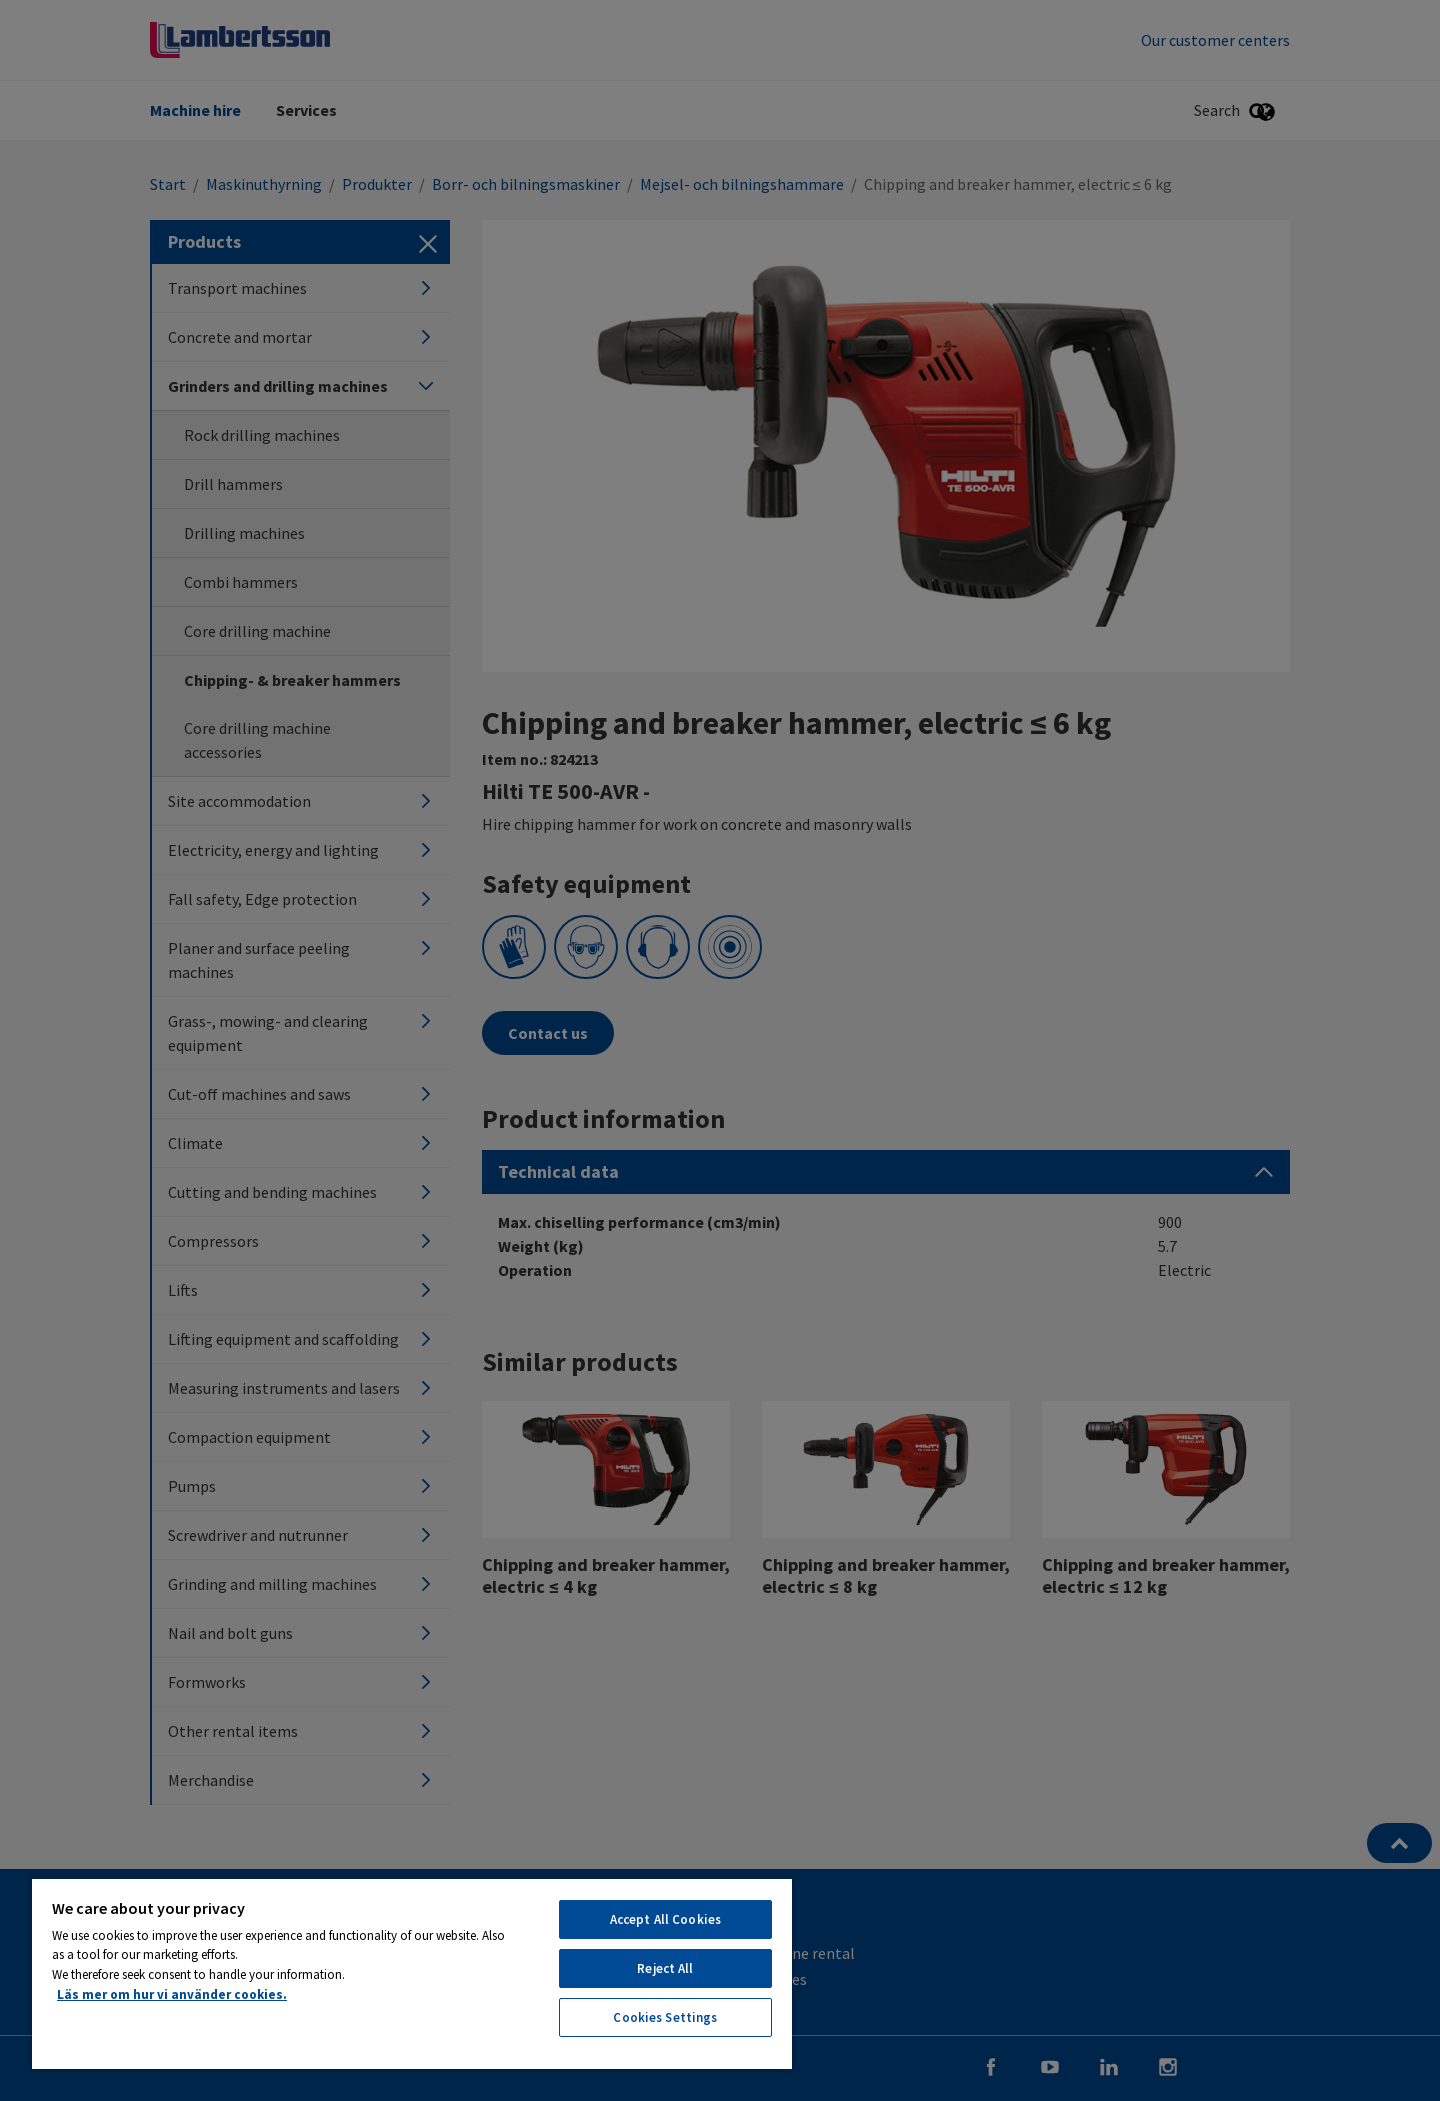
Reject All (665, 1968)
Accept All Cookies (665, 1919)
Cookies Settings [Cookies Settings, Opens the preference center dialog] (665, 2017)
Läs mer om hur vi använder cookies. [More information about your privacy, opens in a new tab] (172, 1994)
